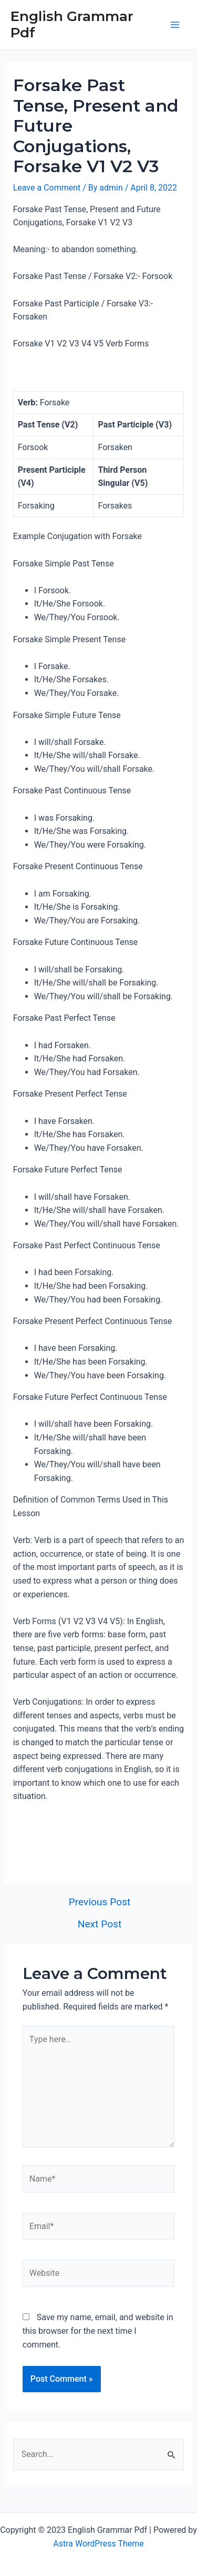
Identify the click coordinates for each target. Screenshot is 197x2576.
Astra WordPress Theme (98, 2544)
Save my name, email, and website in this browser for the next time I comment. (98, 2330)
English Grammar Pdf (72, 24)
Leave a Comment (47, 188)
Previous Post (100, 1902)
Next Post (100, 1924)
